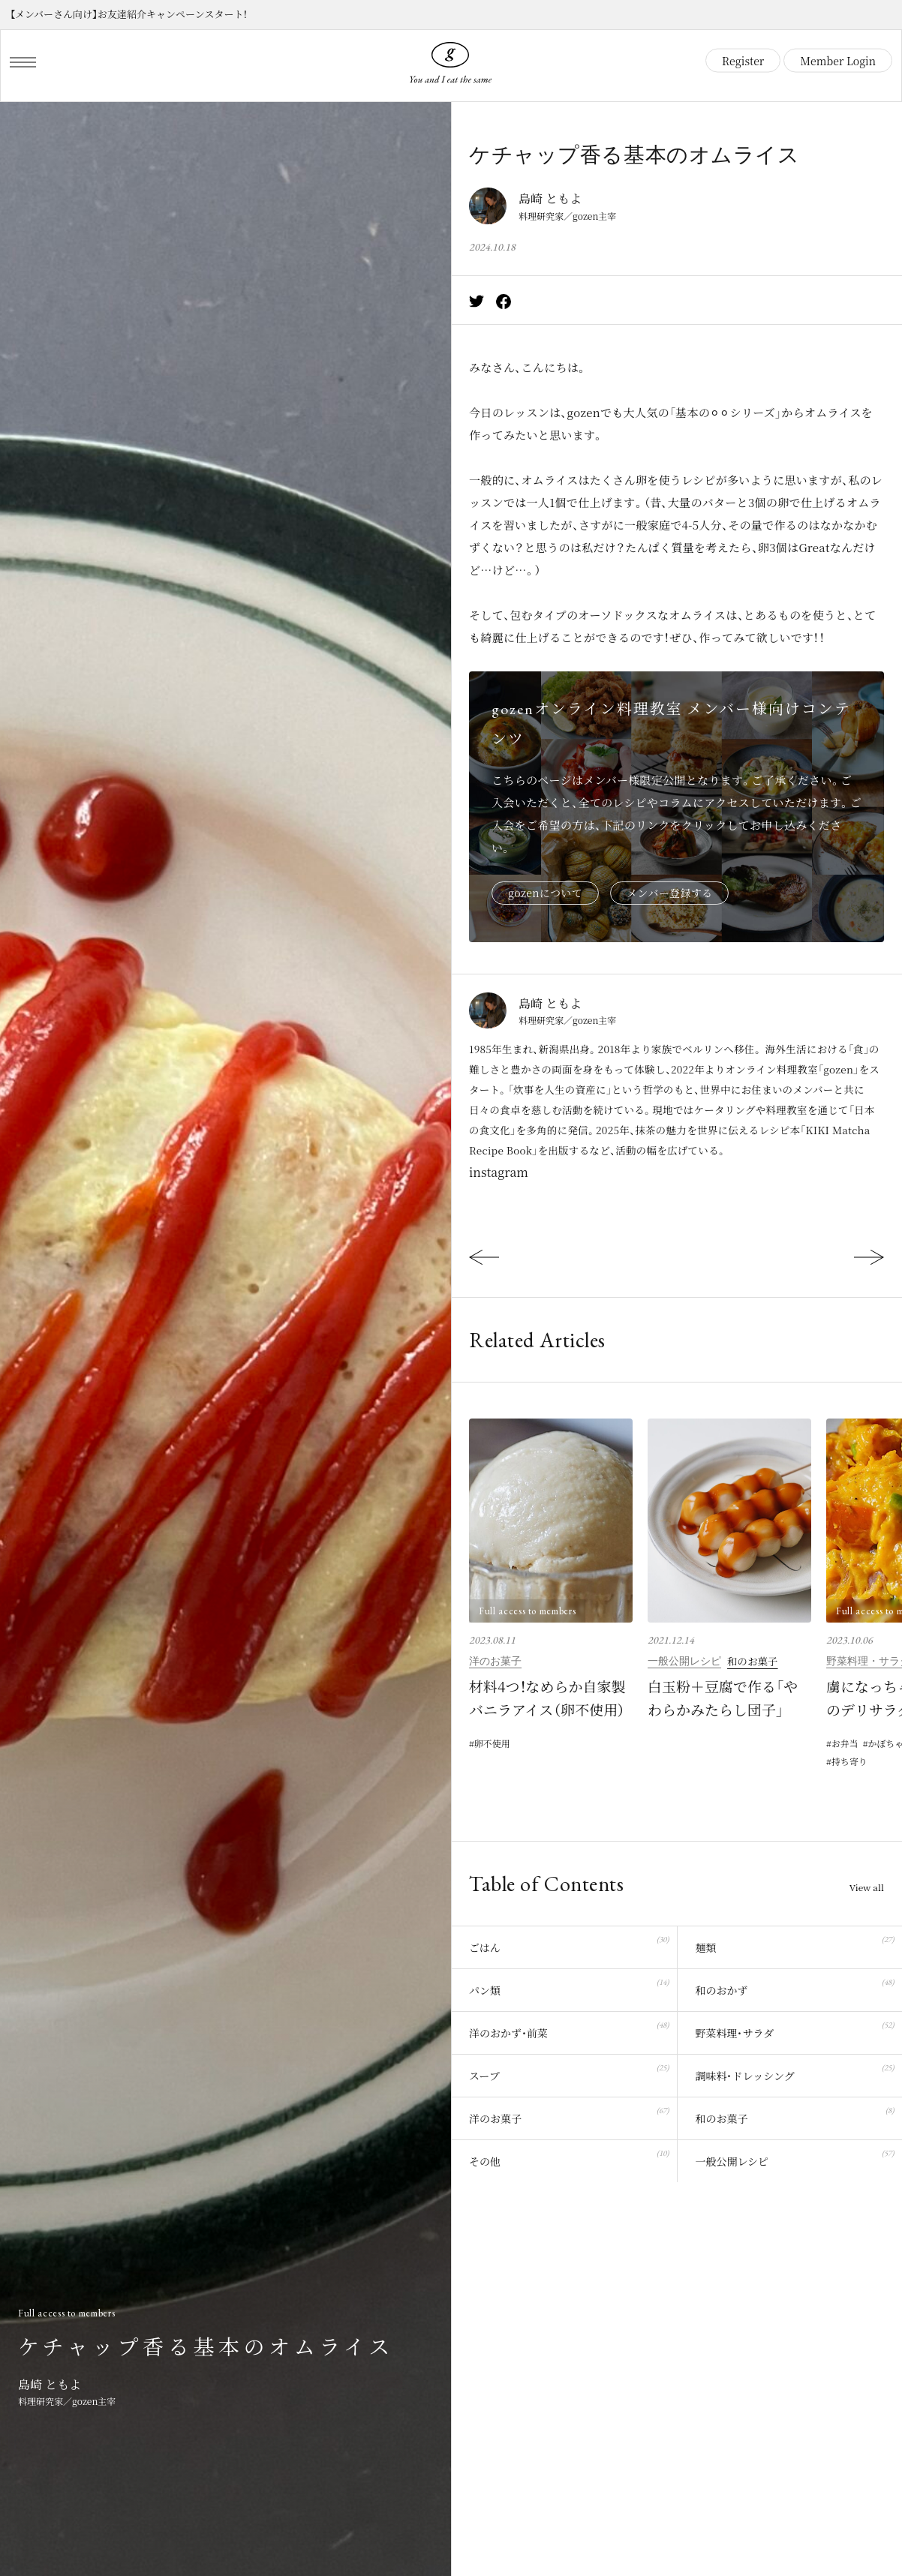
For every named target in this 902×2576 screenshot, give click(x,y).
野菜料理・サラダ (794, 2028)
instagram (498, 1172)
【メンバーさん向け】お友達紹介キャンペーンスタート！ (129, 14)
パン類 (568, 1986)
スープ (568, 2071)
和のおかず (794, 1986)
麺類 (794, 1943)
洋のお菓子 (495, 1661)
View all (866, 1887)
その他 (568, 2157)
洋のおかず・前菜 (568, 2028)
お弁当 (844, 1743)
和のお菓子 (752, 1660)
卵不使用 (492, 1743)
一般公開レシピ (684, 1661)
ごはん (568, 1943)
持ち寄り (849, 1761)
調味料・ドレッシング (794, 2071)
